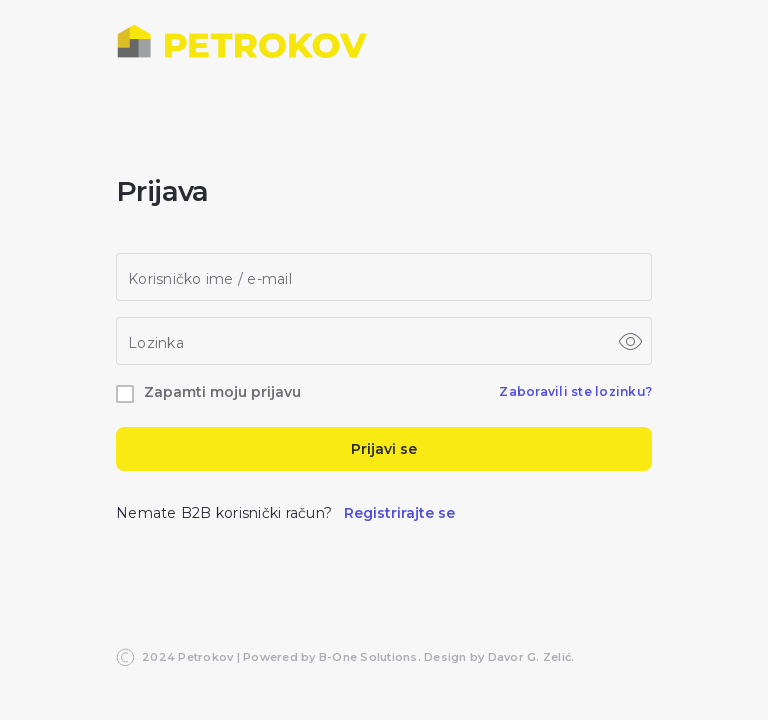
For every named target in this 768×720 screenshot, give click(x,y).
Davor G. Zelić (530, 657)
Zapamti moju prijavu (222, 392)
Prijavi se (384, 449)
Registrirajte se (399, 513)
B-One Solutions (368, 657)
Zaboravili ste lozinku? (575, 391)
